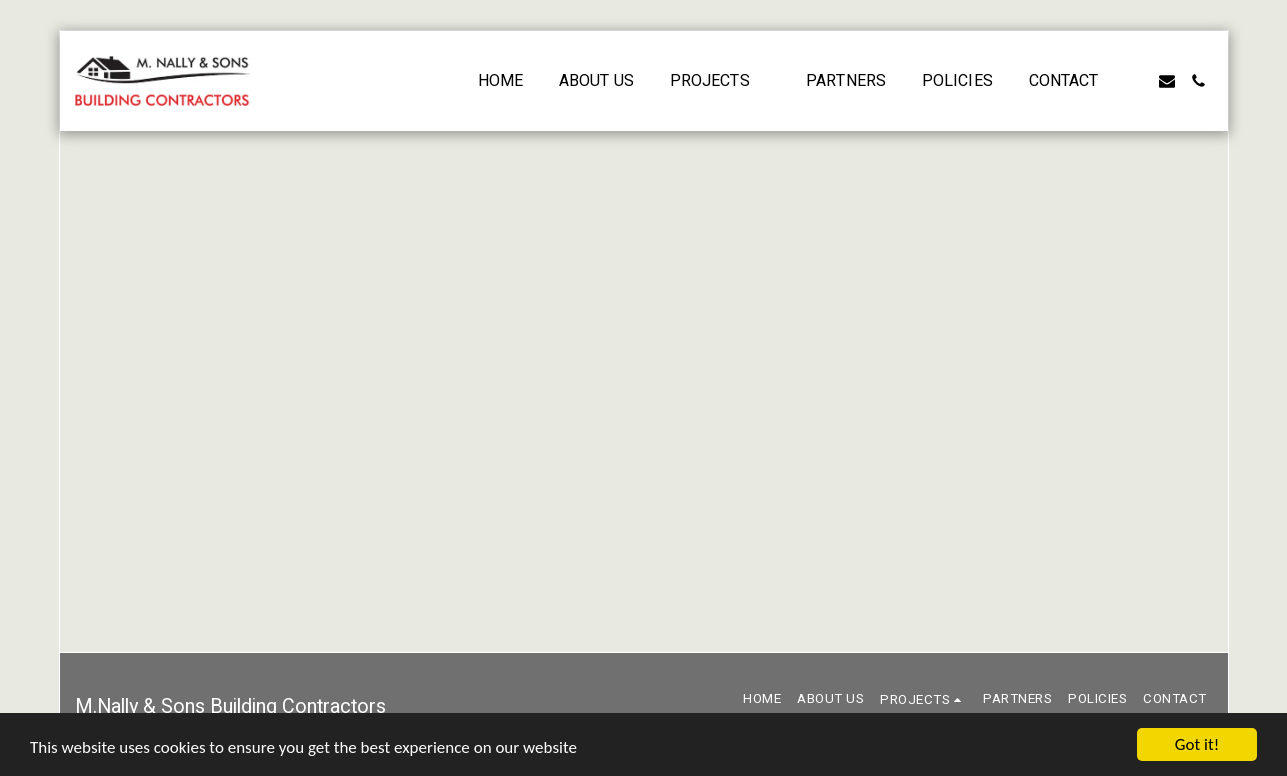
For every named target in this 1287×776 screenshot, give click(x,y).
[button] (720, 81)
